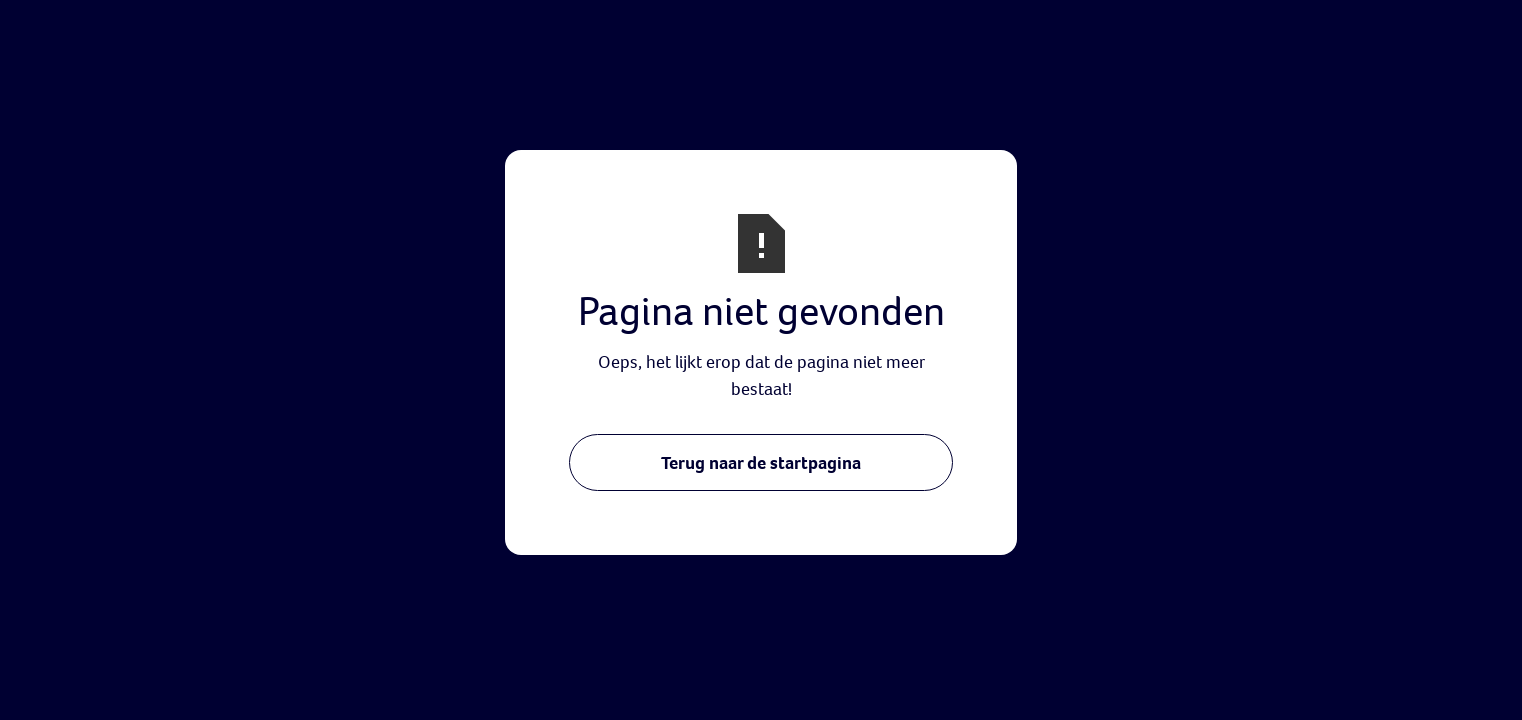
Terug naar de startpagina (761, 462)
